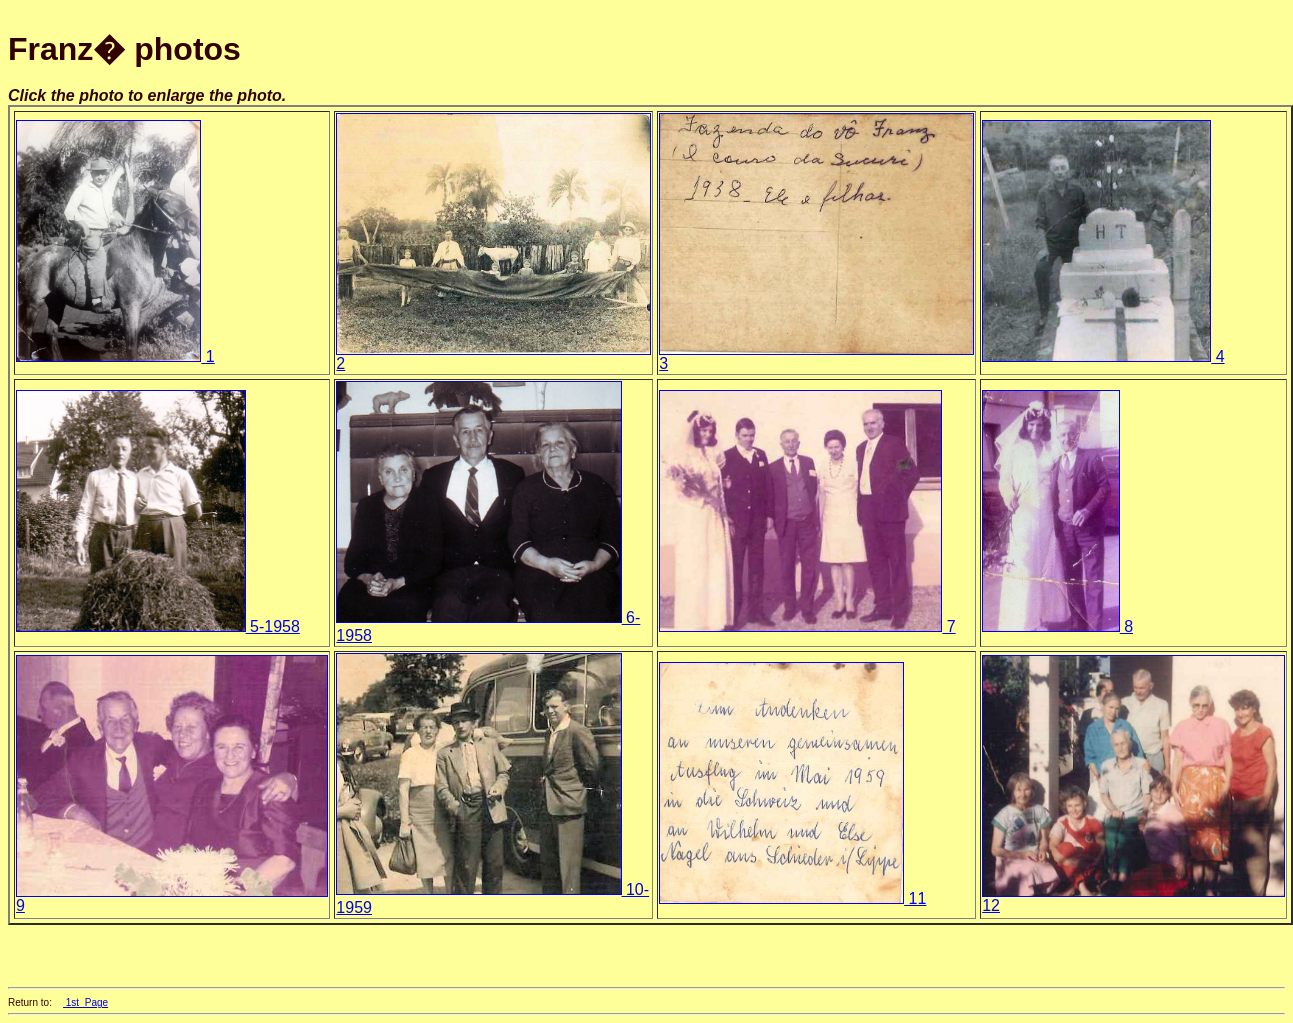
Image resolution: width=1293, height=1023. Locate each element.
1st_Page (85, 1002)
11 (792, 898)
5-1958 (158, 626)
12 (1133, 898)
